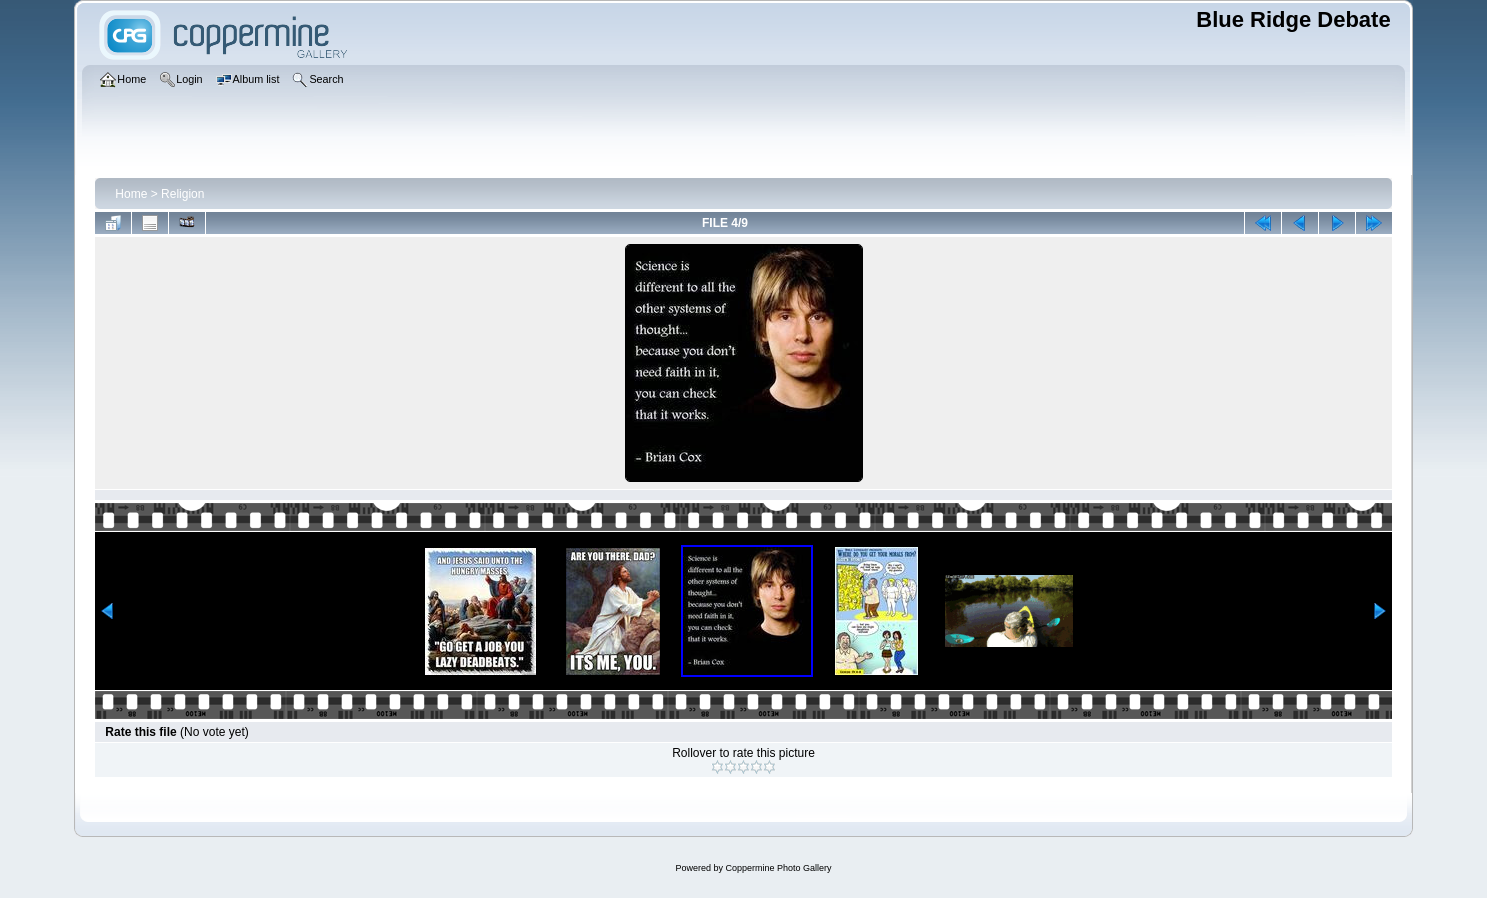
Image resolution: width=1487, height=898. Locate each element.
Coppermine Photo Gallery (778, 868)
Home (131, 194)
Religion (182, 194)
